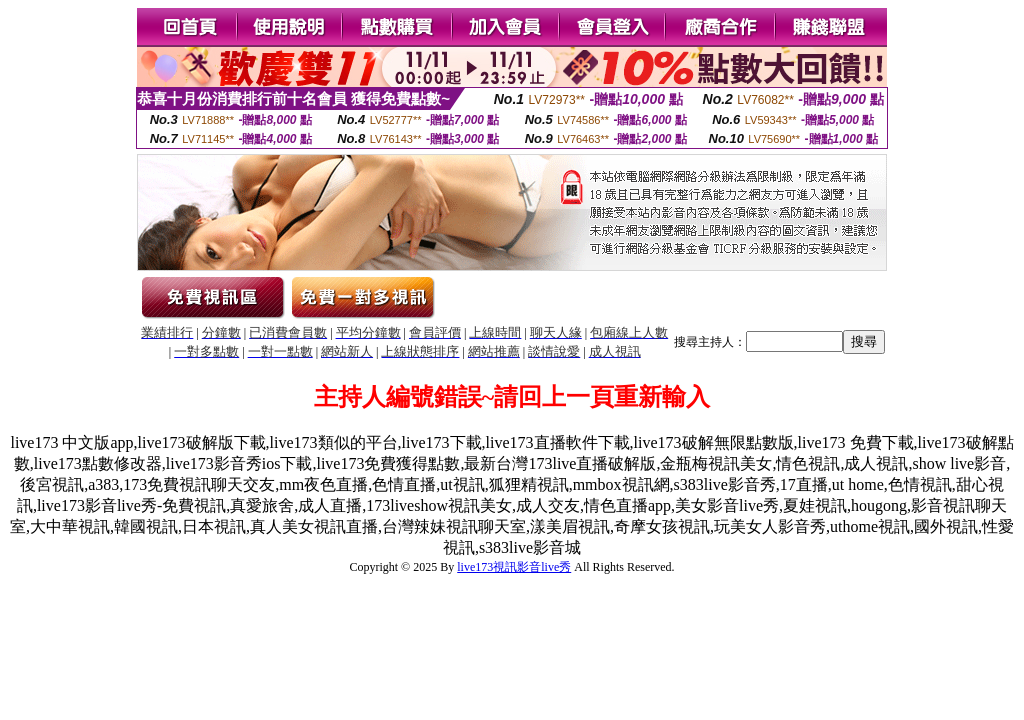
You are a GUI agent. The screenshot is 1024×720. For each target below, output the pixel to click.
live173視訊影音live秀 (514, 567)
